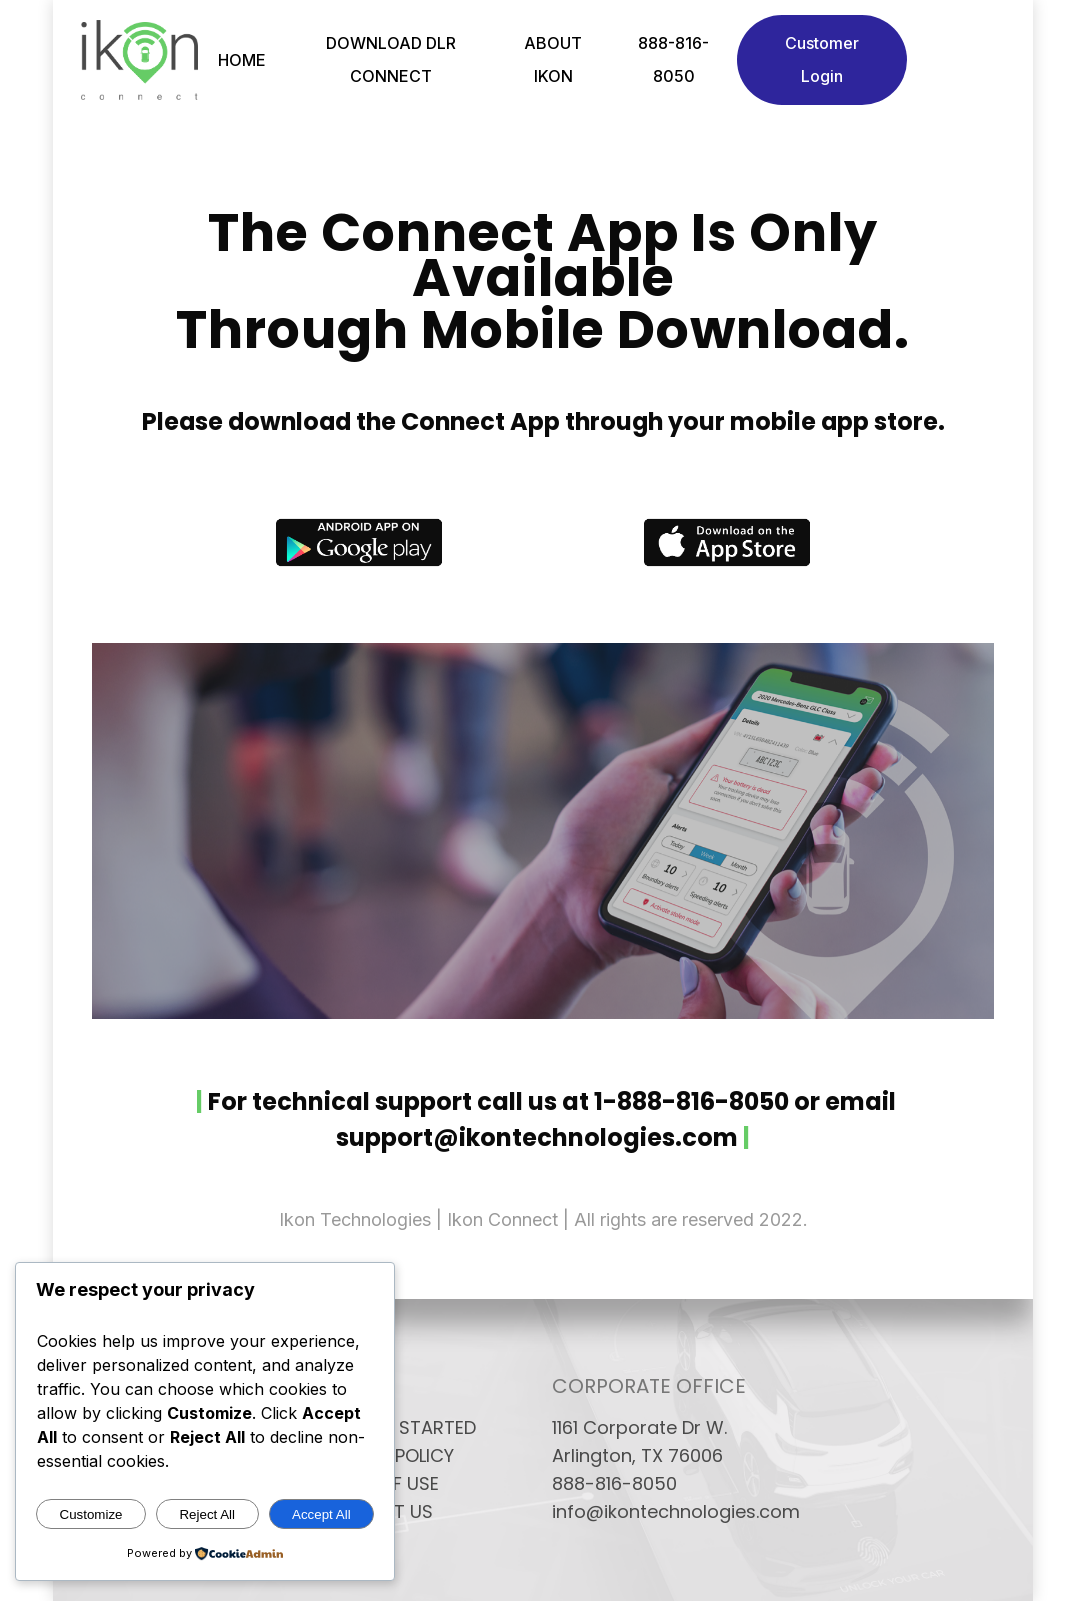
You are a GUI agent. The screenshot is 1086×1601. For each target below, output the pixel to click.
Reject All (207, 1514)
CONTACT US (375, 1512)
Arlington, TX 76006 (637, 1456)
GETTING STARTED (396, 1428)
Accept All (321, 1514)
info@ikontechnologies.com (660, 1512)
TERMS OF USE (378, 1484)
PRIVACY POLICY (385, 1456)
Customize (91, 1514)
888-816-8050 (614, 1484)
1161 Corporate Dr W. (639, 1428)
